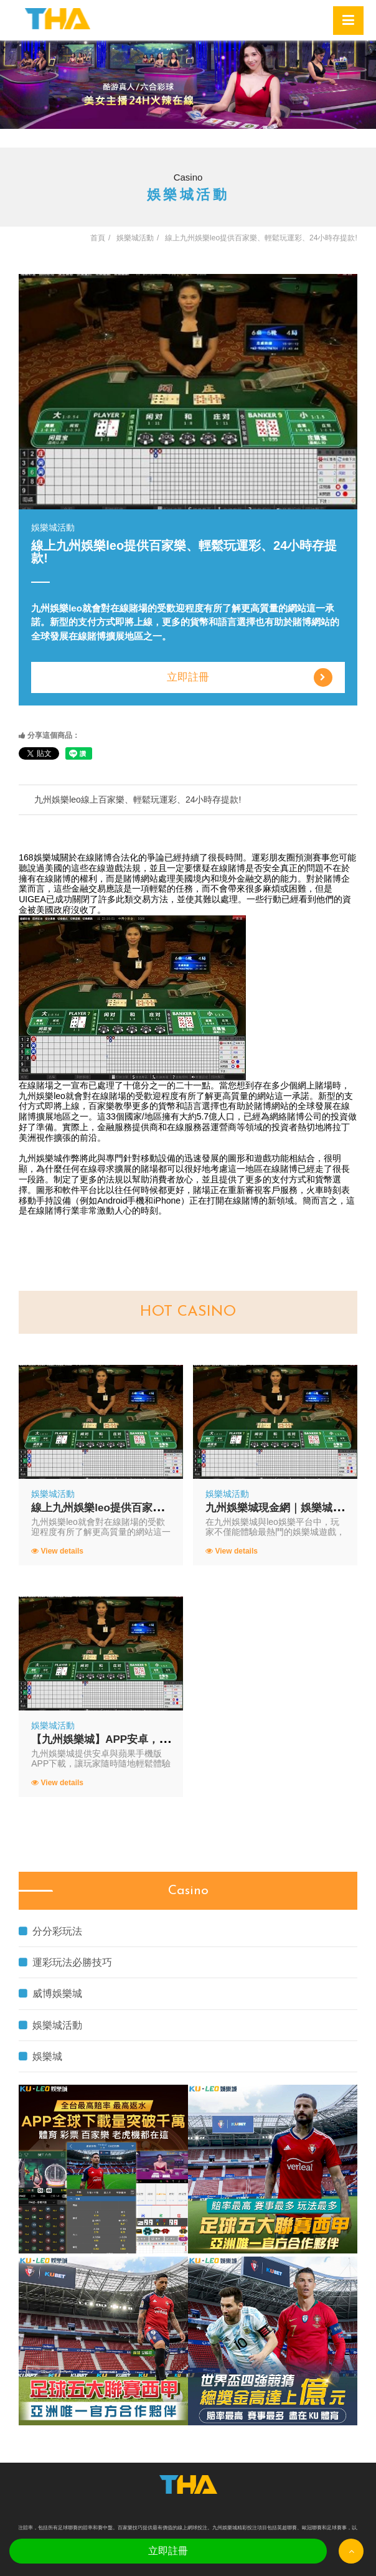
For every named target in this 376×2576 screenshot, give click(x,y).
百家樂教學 (110, 1106)
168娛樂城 (39, 857)
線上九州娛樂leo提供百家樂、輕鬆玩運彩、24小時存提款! (168, 1508)
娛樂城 (40, 2056)
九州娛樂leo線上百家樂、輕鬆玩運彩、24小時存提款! (137, 799)
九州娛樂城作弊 (49, 1158)
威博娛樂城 (50, 1993)
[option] (188, 84)
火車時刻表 (328, 1190)
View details (57, 1551)
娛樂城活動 (50, 2025)
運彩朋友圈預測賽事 (290, 857)
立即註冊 (249, 677)
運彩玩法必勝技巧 (65, 1962)
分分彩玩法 (50, 1931)
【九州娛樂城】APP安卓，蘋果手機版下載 (132, 1739)
